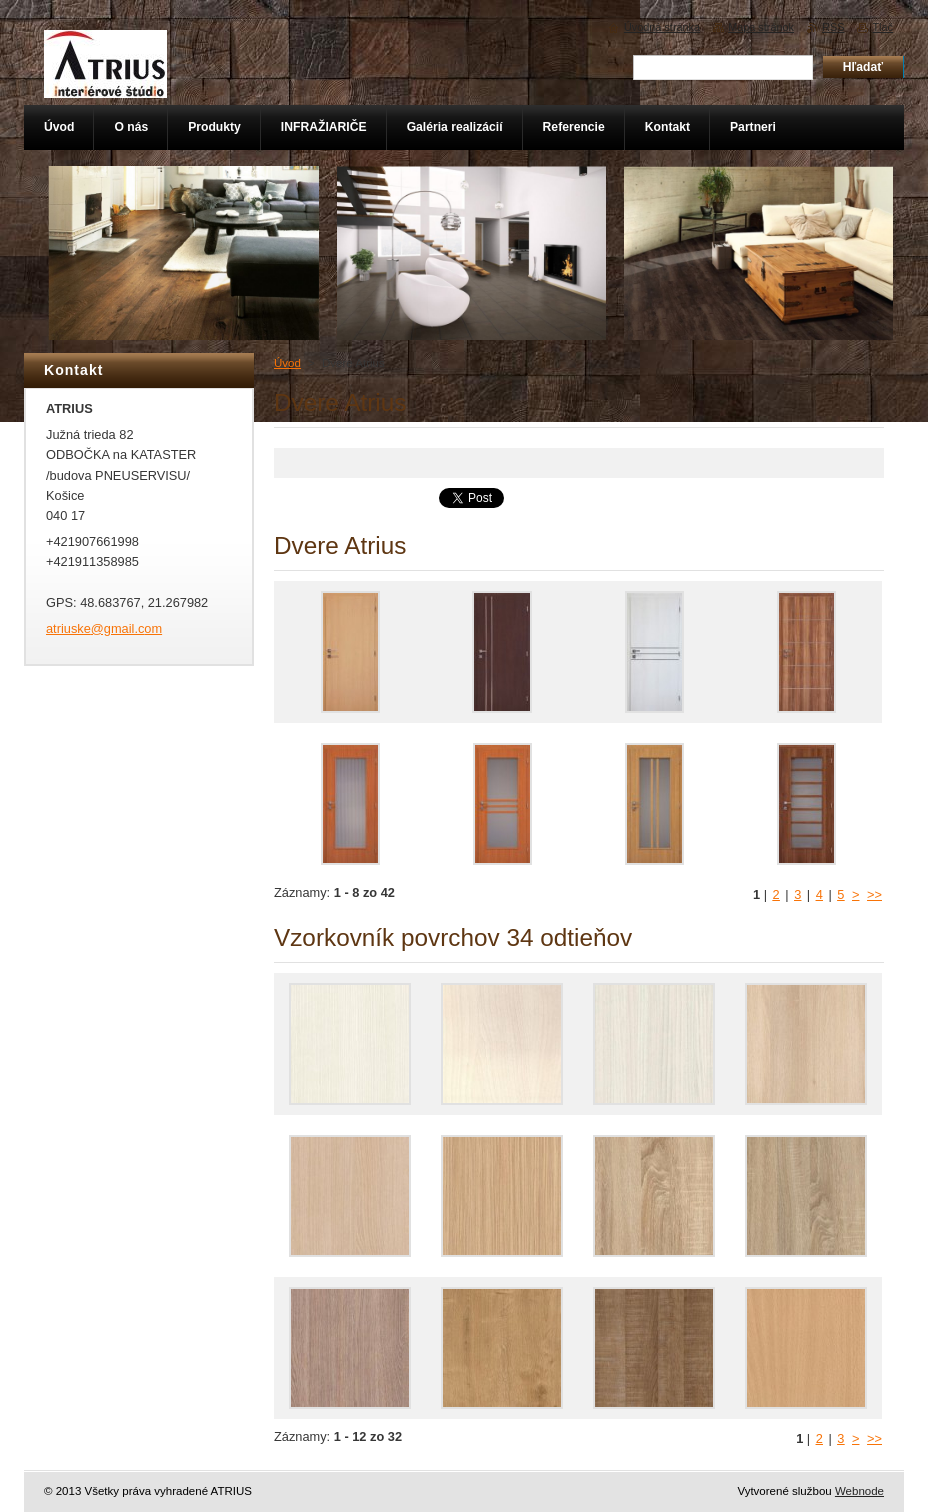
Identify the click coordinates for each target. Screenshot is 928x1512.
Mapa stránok (761, 27)
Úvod (287, 363)
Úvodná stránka (662, 27)
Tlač (882, 27)
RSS (833, 27)
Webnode (859, 1491)
